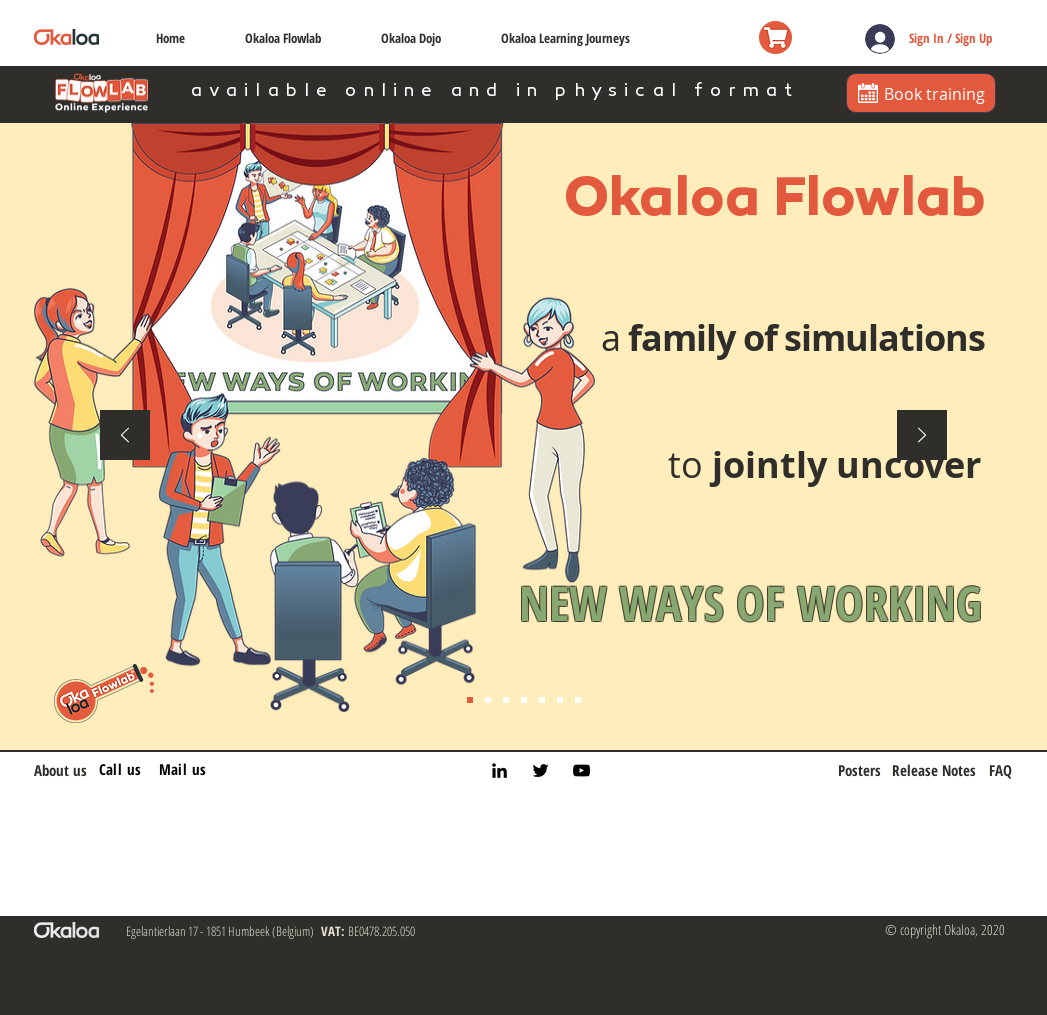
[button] (283, 37)
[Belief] (488, 700)
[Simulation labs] (560, 700)
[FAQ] (996, 770)
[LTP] (542, 700)
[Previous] (125, 436)
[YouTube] (581, 770)
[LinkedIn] (499, 770)
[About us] (66, 770)
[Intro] (470, 700)
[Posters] (859, 770)
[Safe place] (506, 700)
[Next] (922, 436)
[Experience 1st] (524, 700)
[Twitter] (540, 770)
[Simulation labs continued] (578, 700)
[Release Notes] (934, 770)
